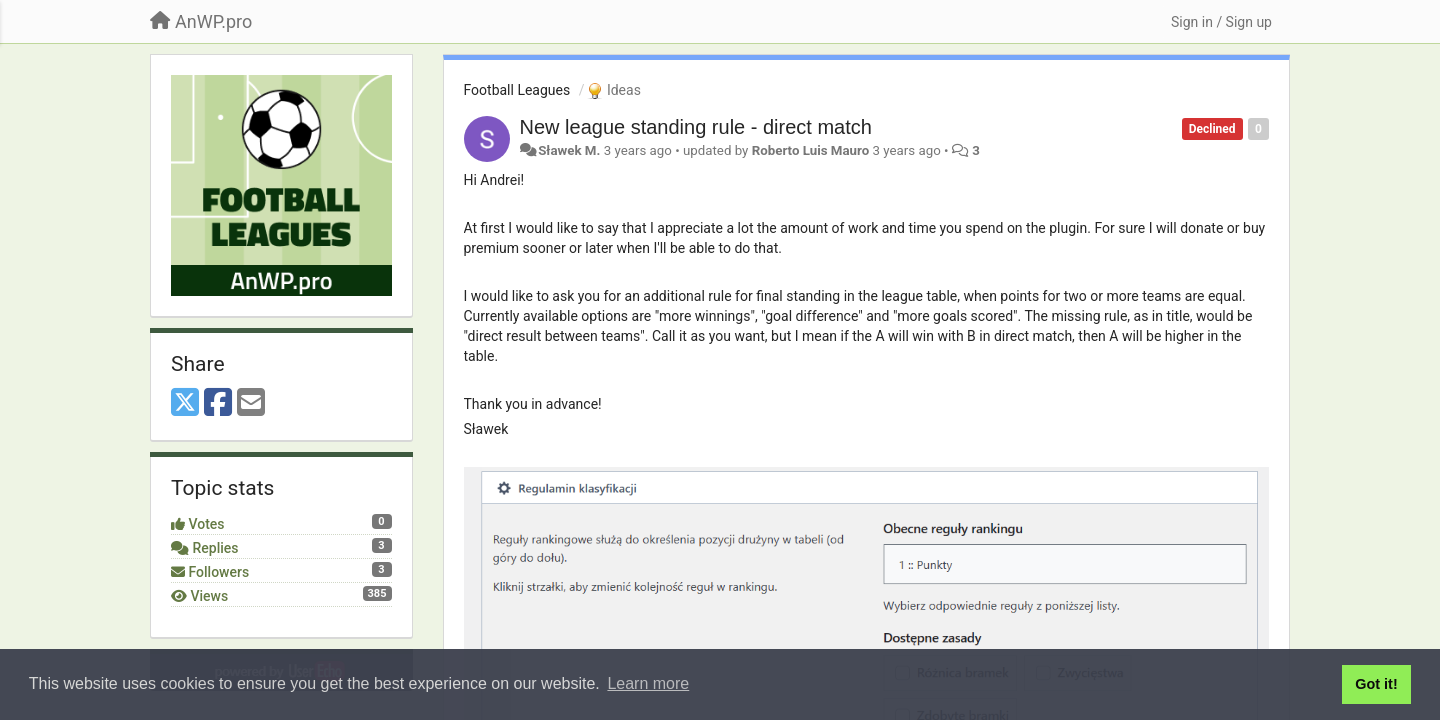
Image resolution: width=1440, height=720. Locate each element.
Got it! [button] (1376, 684)
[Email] (251, 403)
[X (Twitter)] (185, 403)
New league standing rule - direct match (696, 127)
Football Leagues (517, 90)
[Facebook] (218, 403)
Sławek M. (569, 150)
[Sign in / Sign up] (1221, 22)
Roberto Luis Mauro (811, 150)
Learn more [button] (648, 683)
